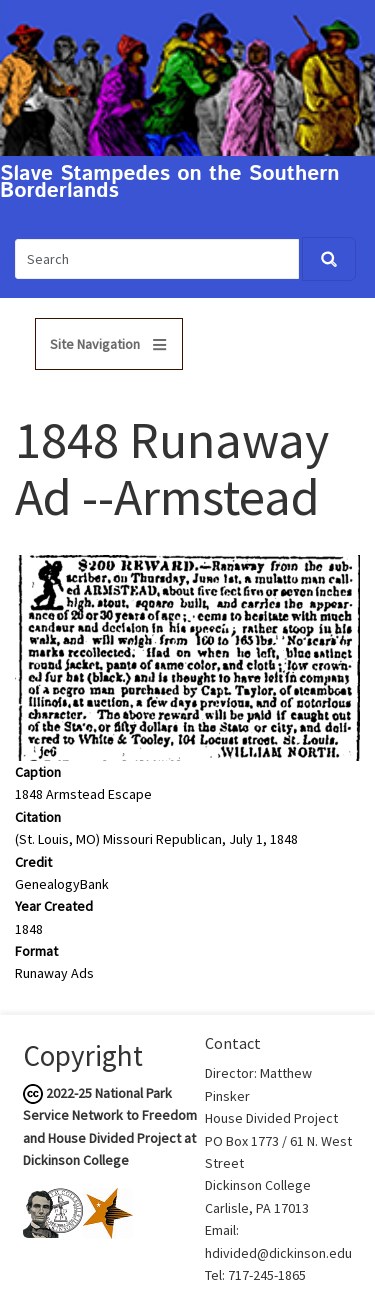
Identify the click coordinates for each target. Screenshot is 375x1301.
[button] (187, 657)
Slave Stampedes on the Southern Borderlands (170, 183)
